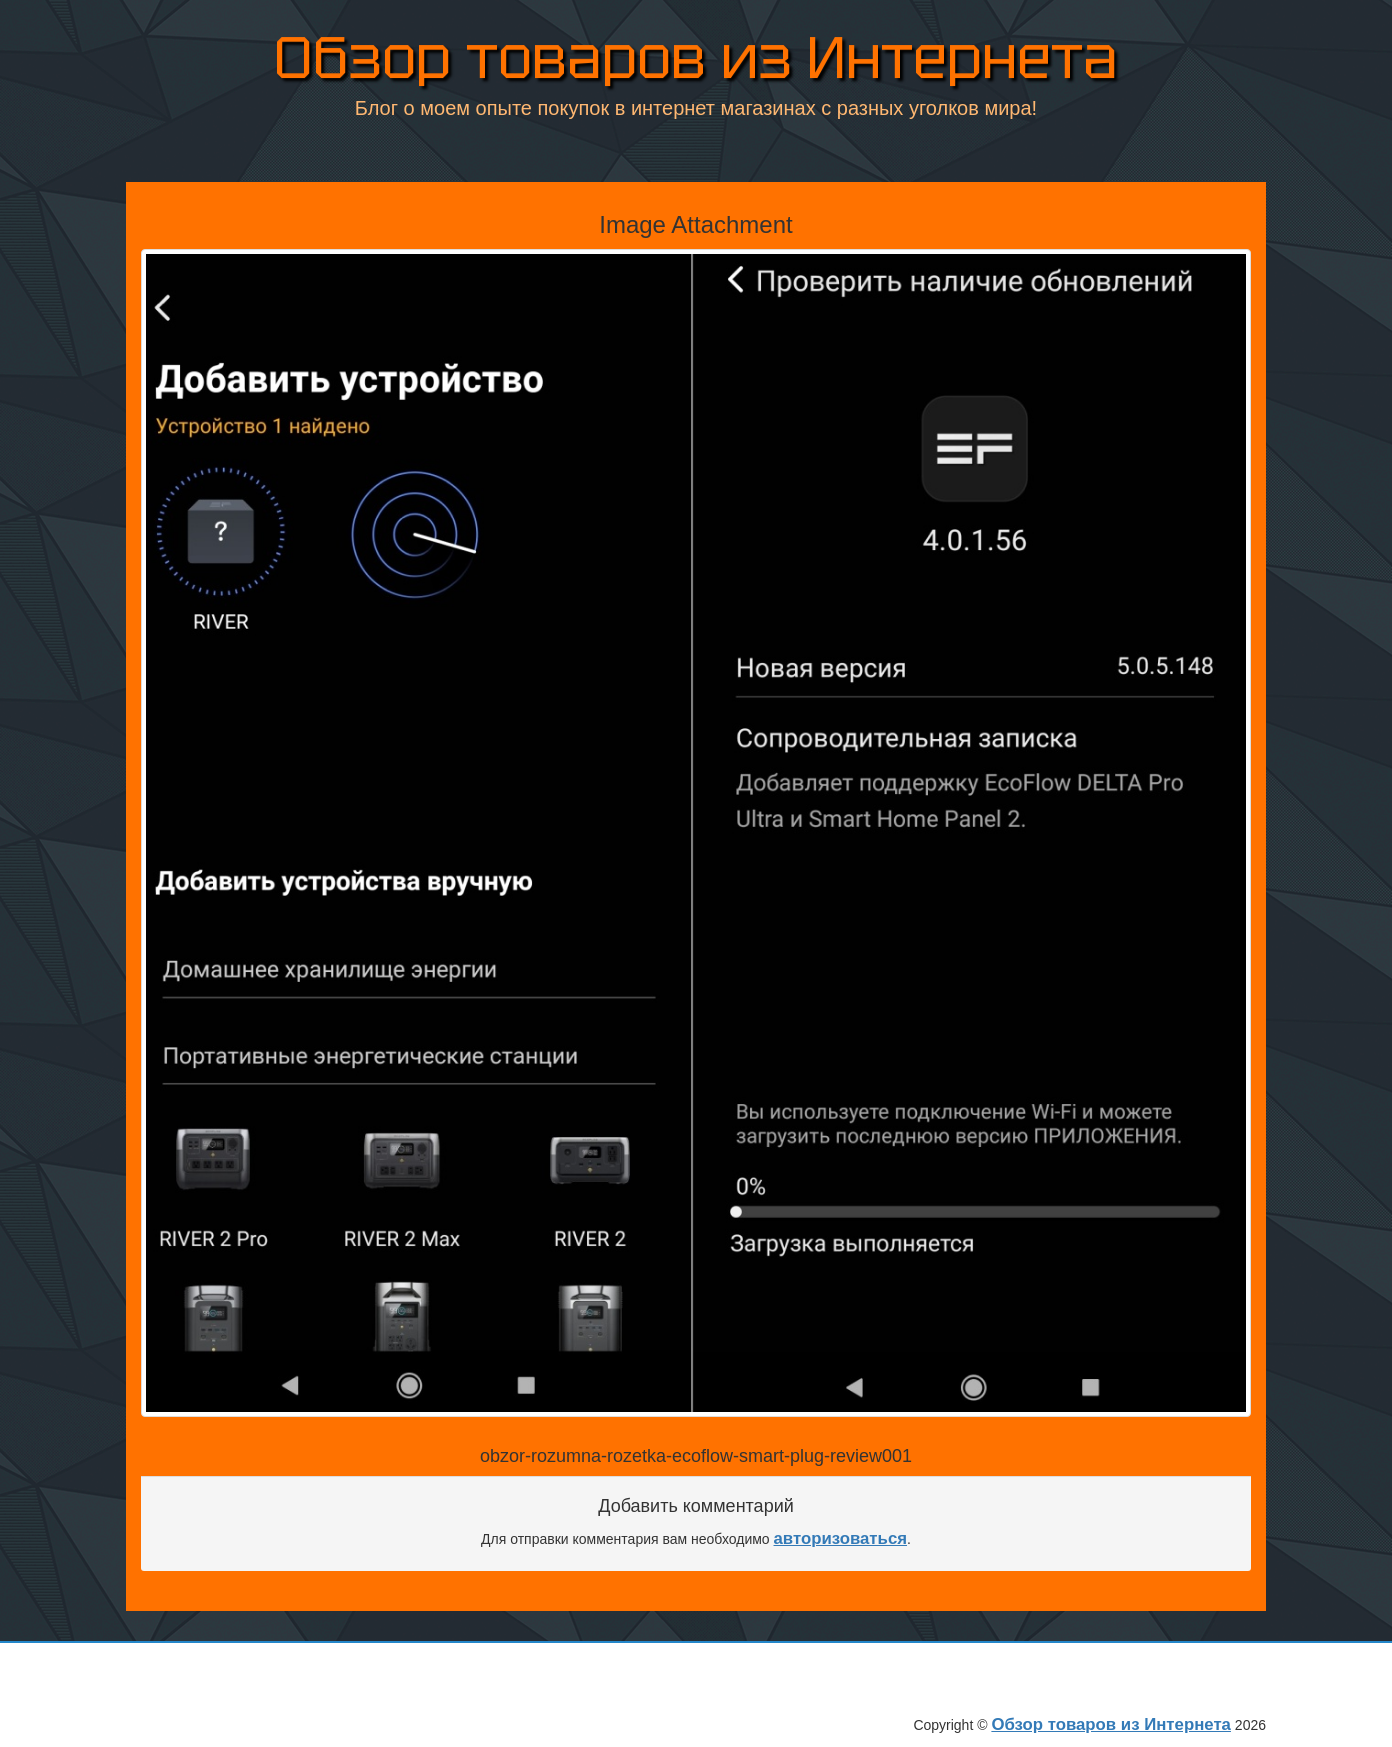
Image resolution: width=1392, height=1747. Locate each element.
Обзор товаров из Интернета (696, 61)
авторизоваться (841, 1538)
